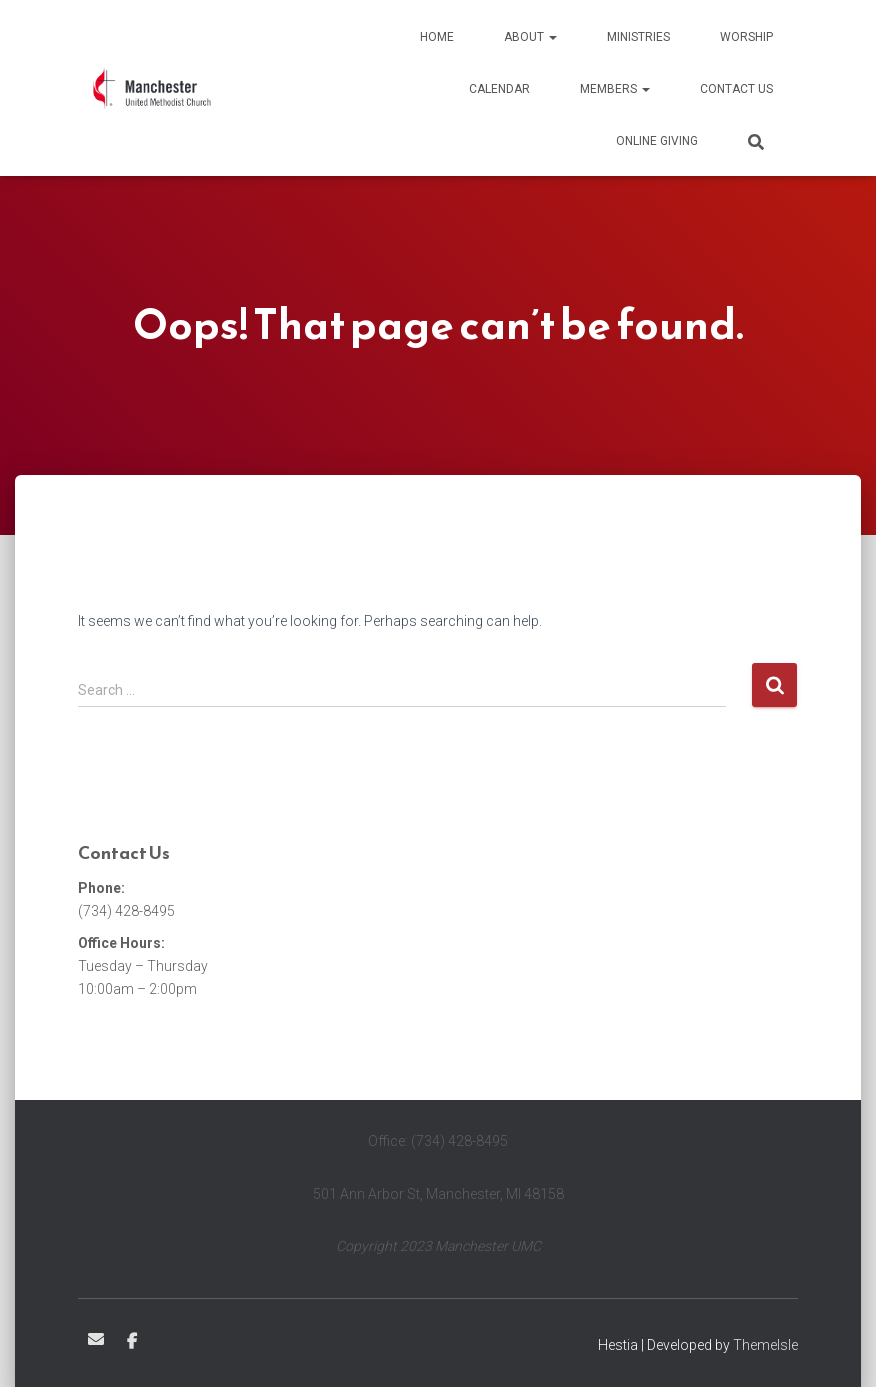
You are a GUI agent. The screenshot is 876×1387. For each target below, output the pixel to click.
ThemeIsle (765, 1345)
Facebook (132, 1342)
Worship (746, 37)
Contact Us (736, 89)
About (530, 37)
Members (615, 89)
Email (96, 1339)
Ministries (638, 37)
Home (437, 37)
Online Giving (657, 141)
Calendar (499, 89)
